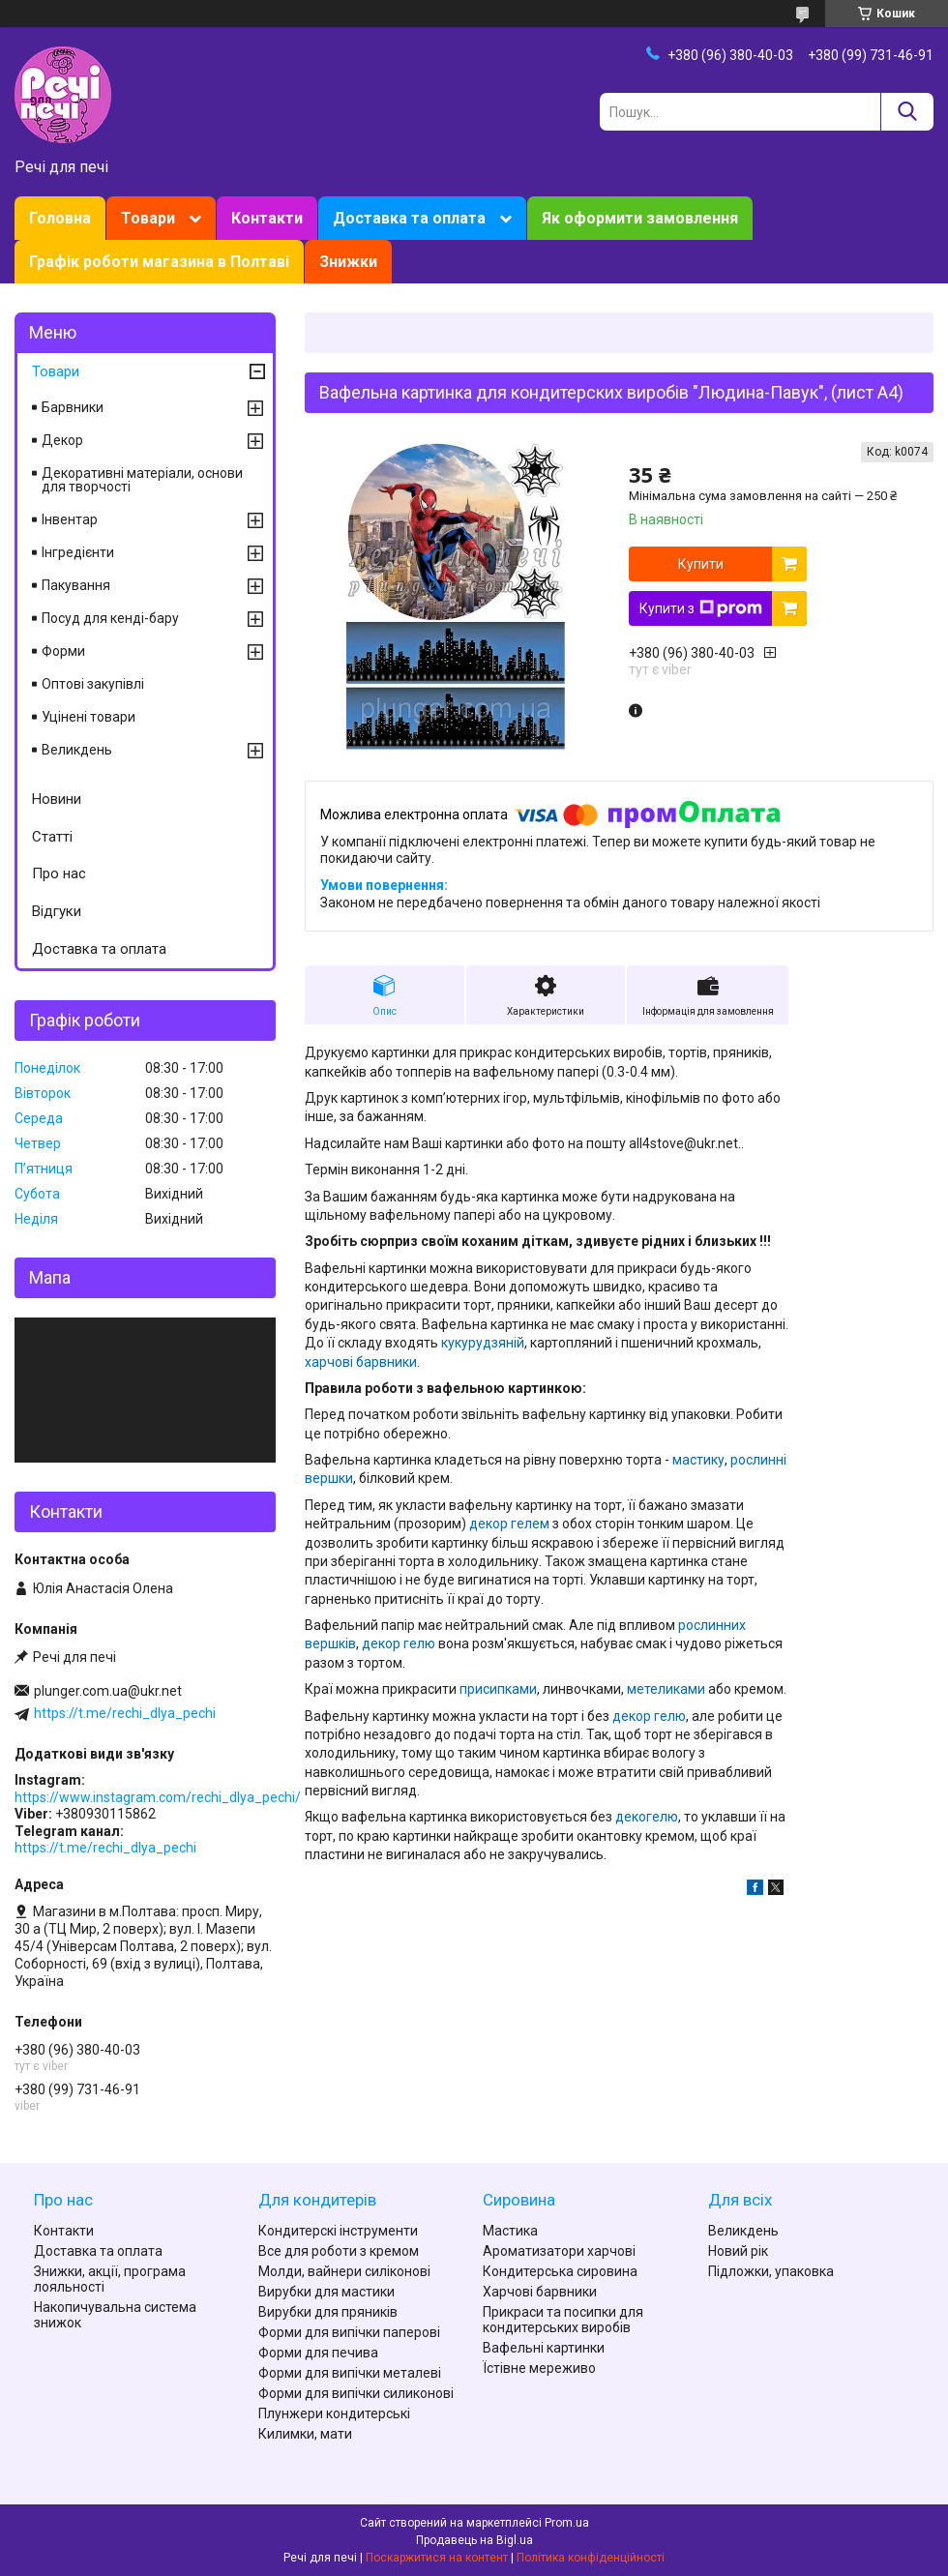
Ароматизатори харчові (559, 2251)
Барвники (73, 407)
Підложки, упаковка (771, 2271)
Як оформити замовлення (640, 218)
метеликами (666, 1689)
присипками (498, 1689)
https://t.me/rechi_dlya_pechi (125, 1713)
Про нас (59, 873)
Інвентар (70, 519)
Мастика (510, 2230)
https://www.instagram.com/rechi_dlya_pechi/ (158, 1797)
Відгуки (56, 911)
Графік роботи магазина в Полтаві (159, 261)
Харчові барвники (540, 2291)
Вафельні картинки (544, 2347)
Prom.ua (567, 2523)
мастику (698, 1459)
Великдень (77, 749)
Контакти (267, 218)
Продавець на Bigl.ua (474, 2540)
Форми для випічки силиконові (356, 2393)
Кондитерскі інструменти (338, 2230)
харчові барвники (361, 1362)
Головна (60, 218)
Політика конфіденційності (591, 2557)
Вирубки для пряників (328, 2312)
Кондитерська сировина (560, 2271)
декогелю (646, 1816)
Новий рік (738, 2251)
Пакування (76, 585)
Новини (56, 799)
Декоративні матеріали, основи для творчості (142, 479)
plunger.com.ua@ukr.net (108, 1691)
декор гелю (398, 1643)
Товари (148, 218)
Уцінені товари (88, 717)
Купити (701, 564)
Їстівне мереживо (539, 2368)
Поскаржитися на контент (437, 2557)
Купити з (700, 608)
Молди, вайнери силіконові (344, 2271)
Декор (62, 440)
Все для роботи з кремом (338, 2251)
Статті (52, 836)
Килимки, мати (305, 2434)
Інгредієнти (78, 552)
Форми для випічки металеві (349, 2373)
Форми (63, 651)
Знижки (348, 261)
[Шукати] (906, 112)
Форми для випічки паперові (349, 2332)
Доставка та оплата (409, 218)
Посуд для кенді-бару (110, 618)
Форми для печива (318, 2352)
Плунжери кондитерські (334, 2413)
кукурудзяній (482, 1342)
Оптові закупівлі (93, 684)
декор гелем (509, 1523)
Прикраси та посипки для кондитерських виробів (563, 2319)
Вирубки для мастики (326, 2291)
